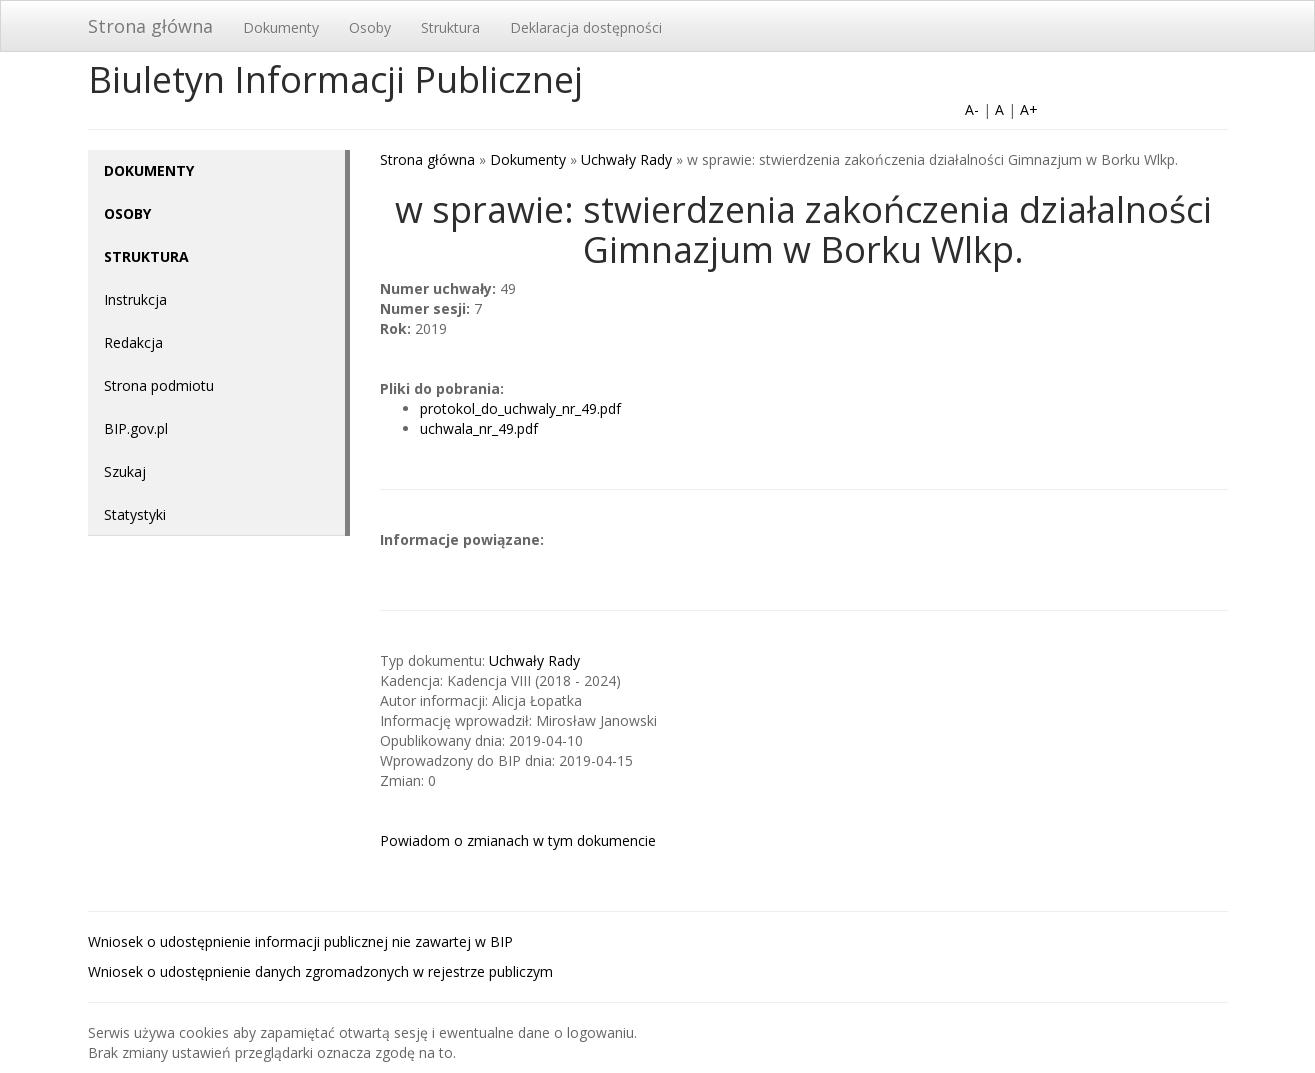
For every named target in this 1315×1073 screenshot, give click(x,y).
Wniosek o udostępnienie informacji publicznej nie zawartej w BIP (300, 941)
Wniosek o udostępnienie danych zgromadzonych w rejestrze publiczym (320, 971)
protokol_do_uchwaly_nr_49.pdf (520, 408)
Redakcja (133, 342)
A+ (1029, 109)
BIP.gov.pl (136, 428)
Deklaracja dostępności (586, 27)
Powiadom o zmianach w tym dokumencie (518, 840)
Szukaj (125, 471)
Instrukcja (135, 299)
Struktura (450, 27)
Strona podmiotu (159, 385)
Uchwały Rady (626, 159)
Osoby (370, 27)
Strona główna (150, 26)
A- (972, 109)
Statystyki (135, 514)
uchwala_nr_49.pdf (479, 428)
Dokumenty (281, 27)
